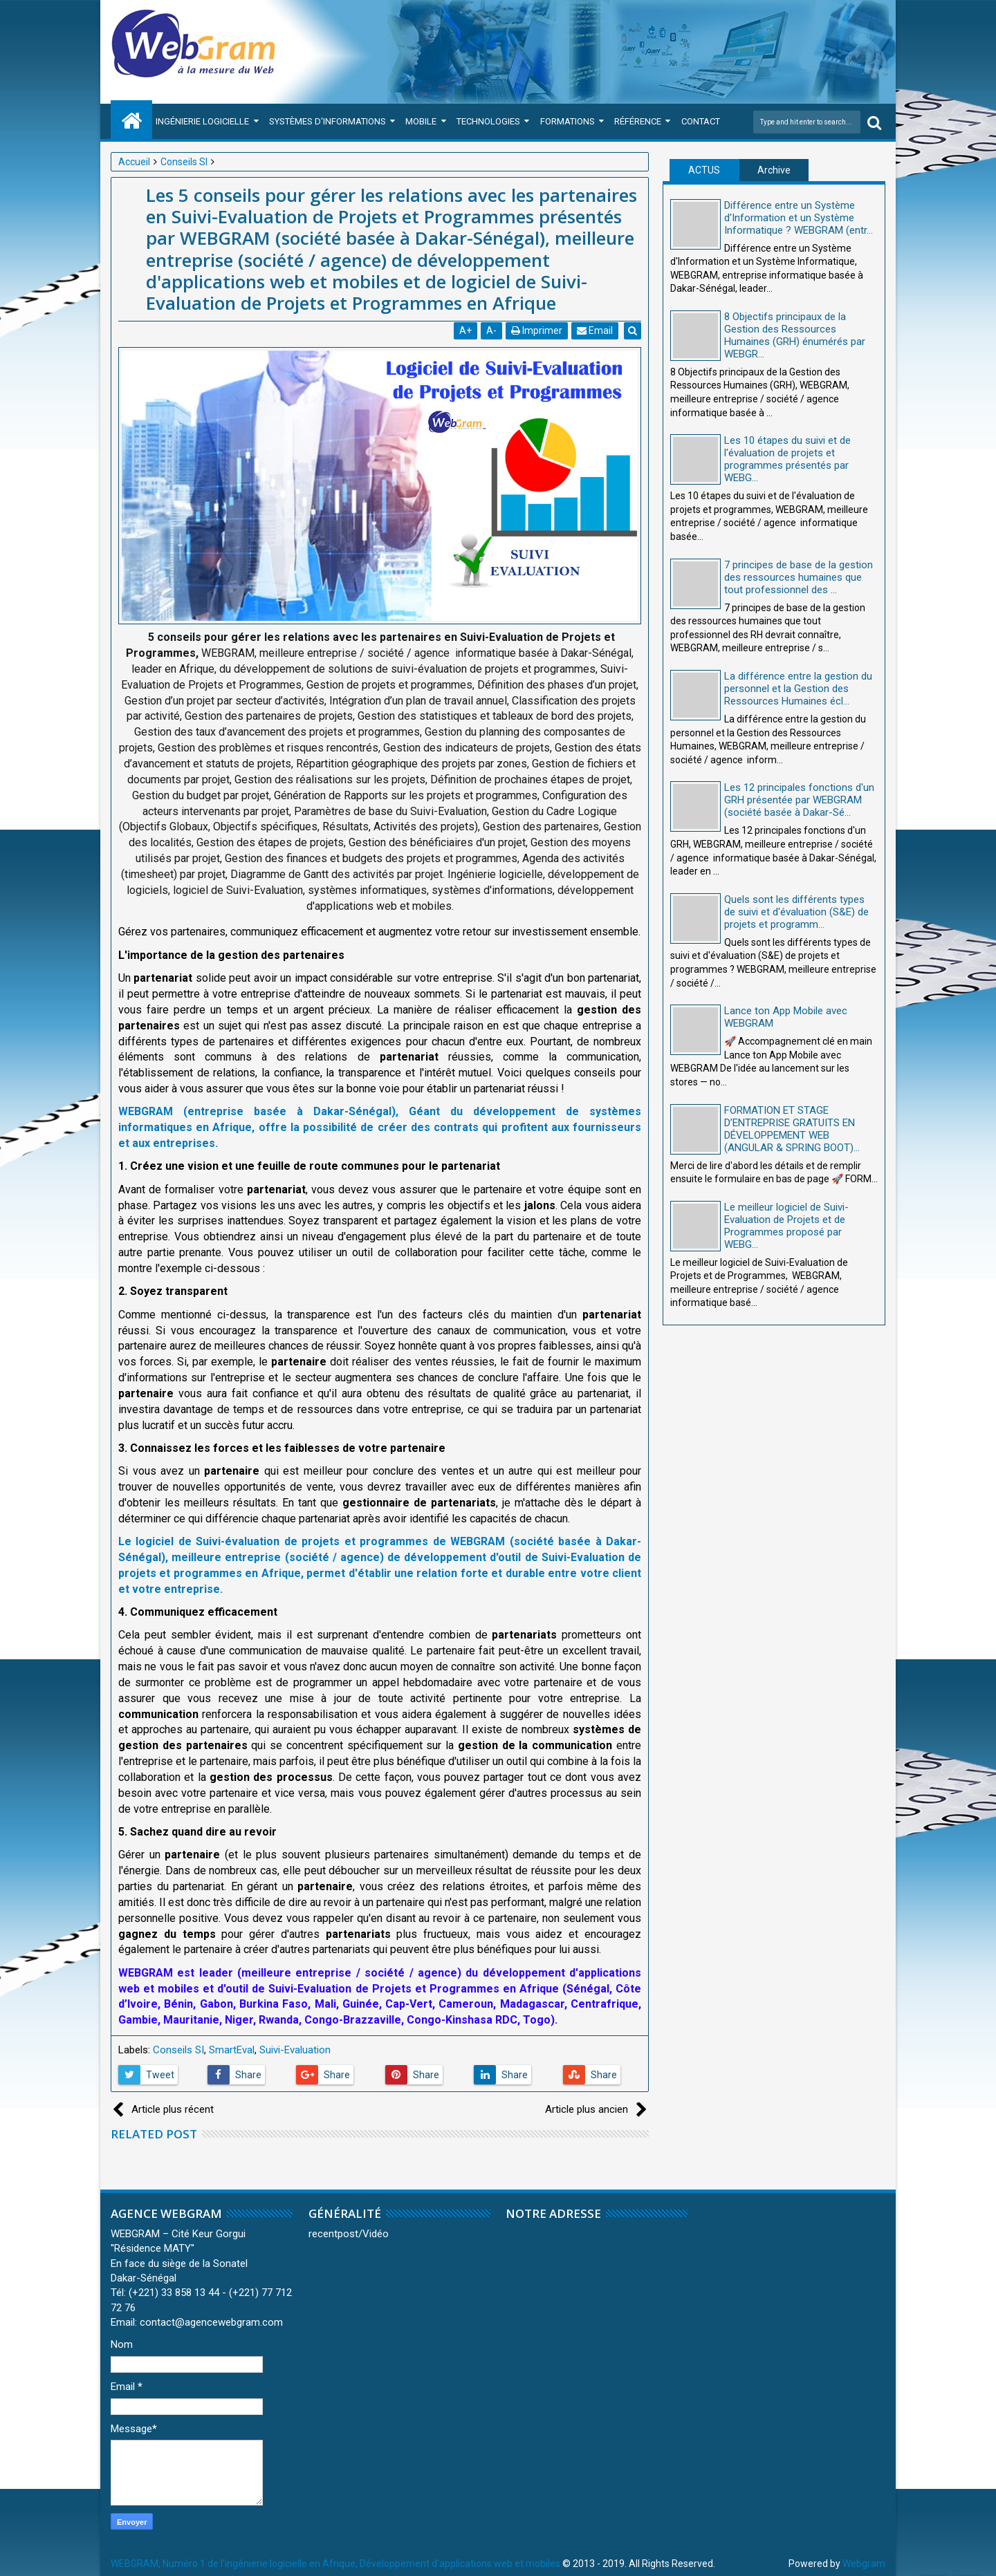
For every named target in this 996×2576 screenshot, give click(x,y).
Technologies (488, 121)
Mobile (420, 121)
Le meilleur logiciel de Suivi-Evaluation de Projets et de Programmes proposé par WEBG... (786, 1226)
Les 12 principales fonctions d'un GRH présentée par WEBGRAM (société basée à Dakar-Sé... (799, 800)
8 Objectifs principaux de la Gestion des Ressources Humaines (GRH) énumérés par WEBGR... (794, 335)
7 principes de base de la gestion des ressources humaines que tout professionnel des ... (798, 577)
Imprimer (537, 330)
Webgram (863, 2563)
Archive (774, 170)
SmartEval (232, 2050)
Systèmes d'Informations (327, 121)
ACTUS (704, 170)
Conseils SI (178, 2050)
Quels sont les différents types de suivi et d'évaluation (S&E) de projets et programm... (796, 912)
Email (596, 330)
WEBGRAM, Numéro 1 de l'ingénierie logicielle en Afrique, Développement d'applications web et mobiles (335, 2563)
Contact (700, 121)
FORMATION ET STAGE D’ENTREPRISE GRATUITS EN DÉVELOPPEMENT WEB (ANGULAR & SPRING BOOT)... (792, 1129)
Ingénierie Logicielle (202, 121)
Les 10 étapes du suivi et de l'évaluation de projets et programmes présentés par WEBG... (787, 459)
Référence (637, 121)
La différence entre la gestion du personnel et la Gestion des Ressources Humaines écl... (798, 688)
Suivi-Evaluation (295, 2050)
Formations (567, 121)
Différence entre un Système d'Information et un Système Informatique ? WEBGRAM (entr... (798, 217)
